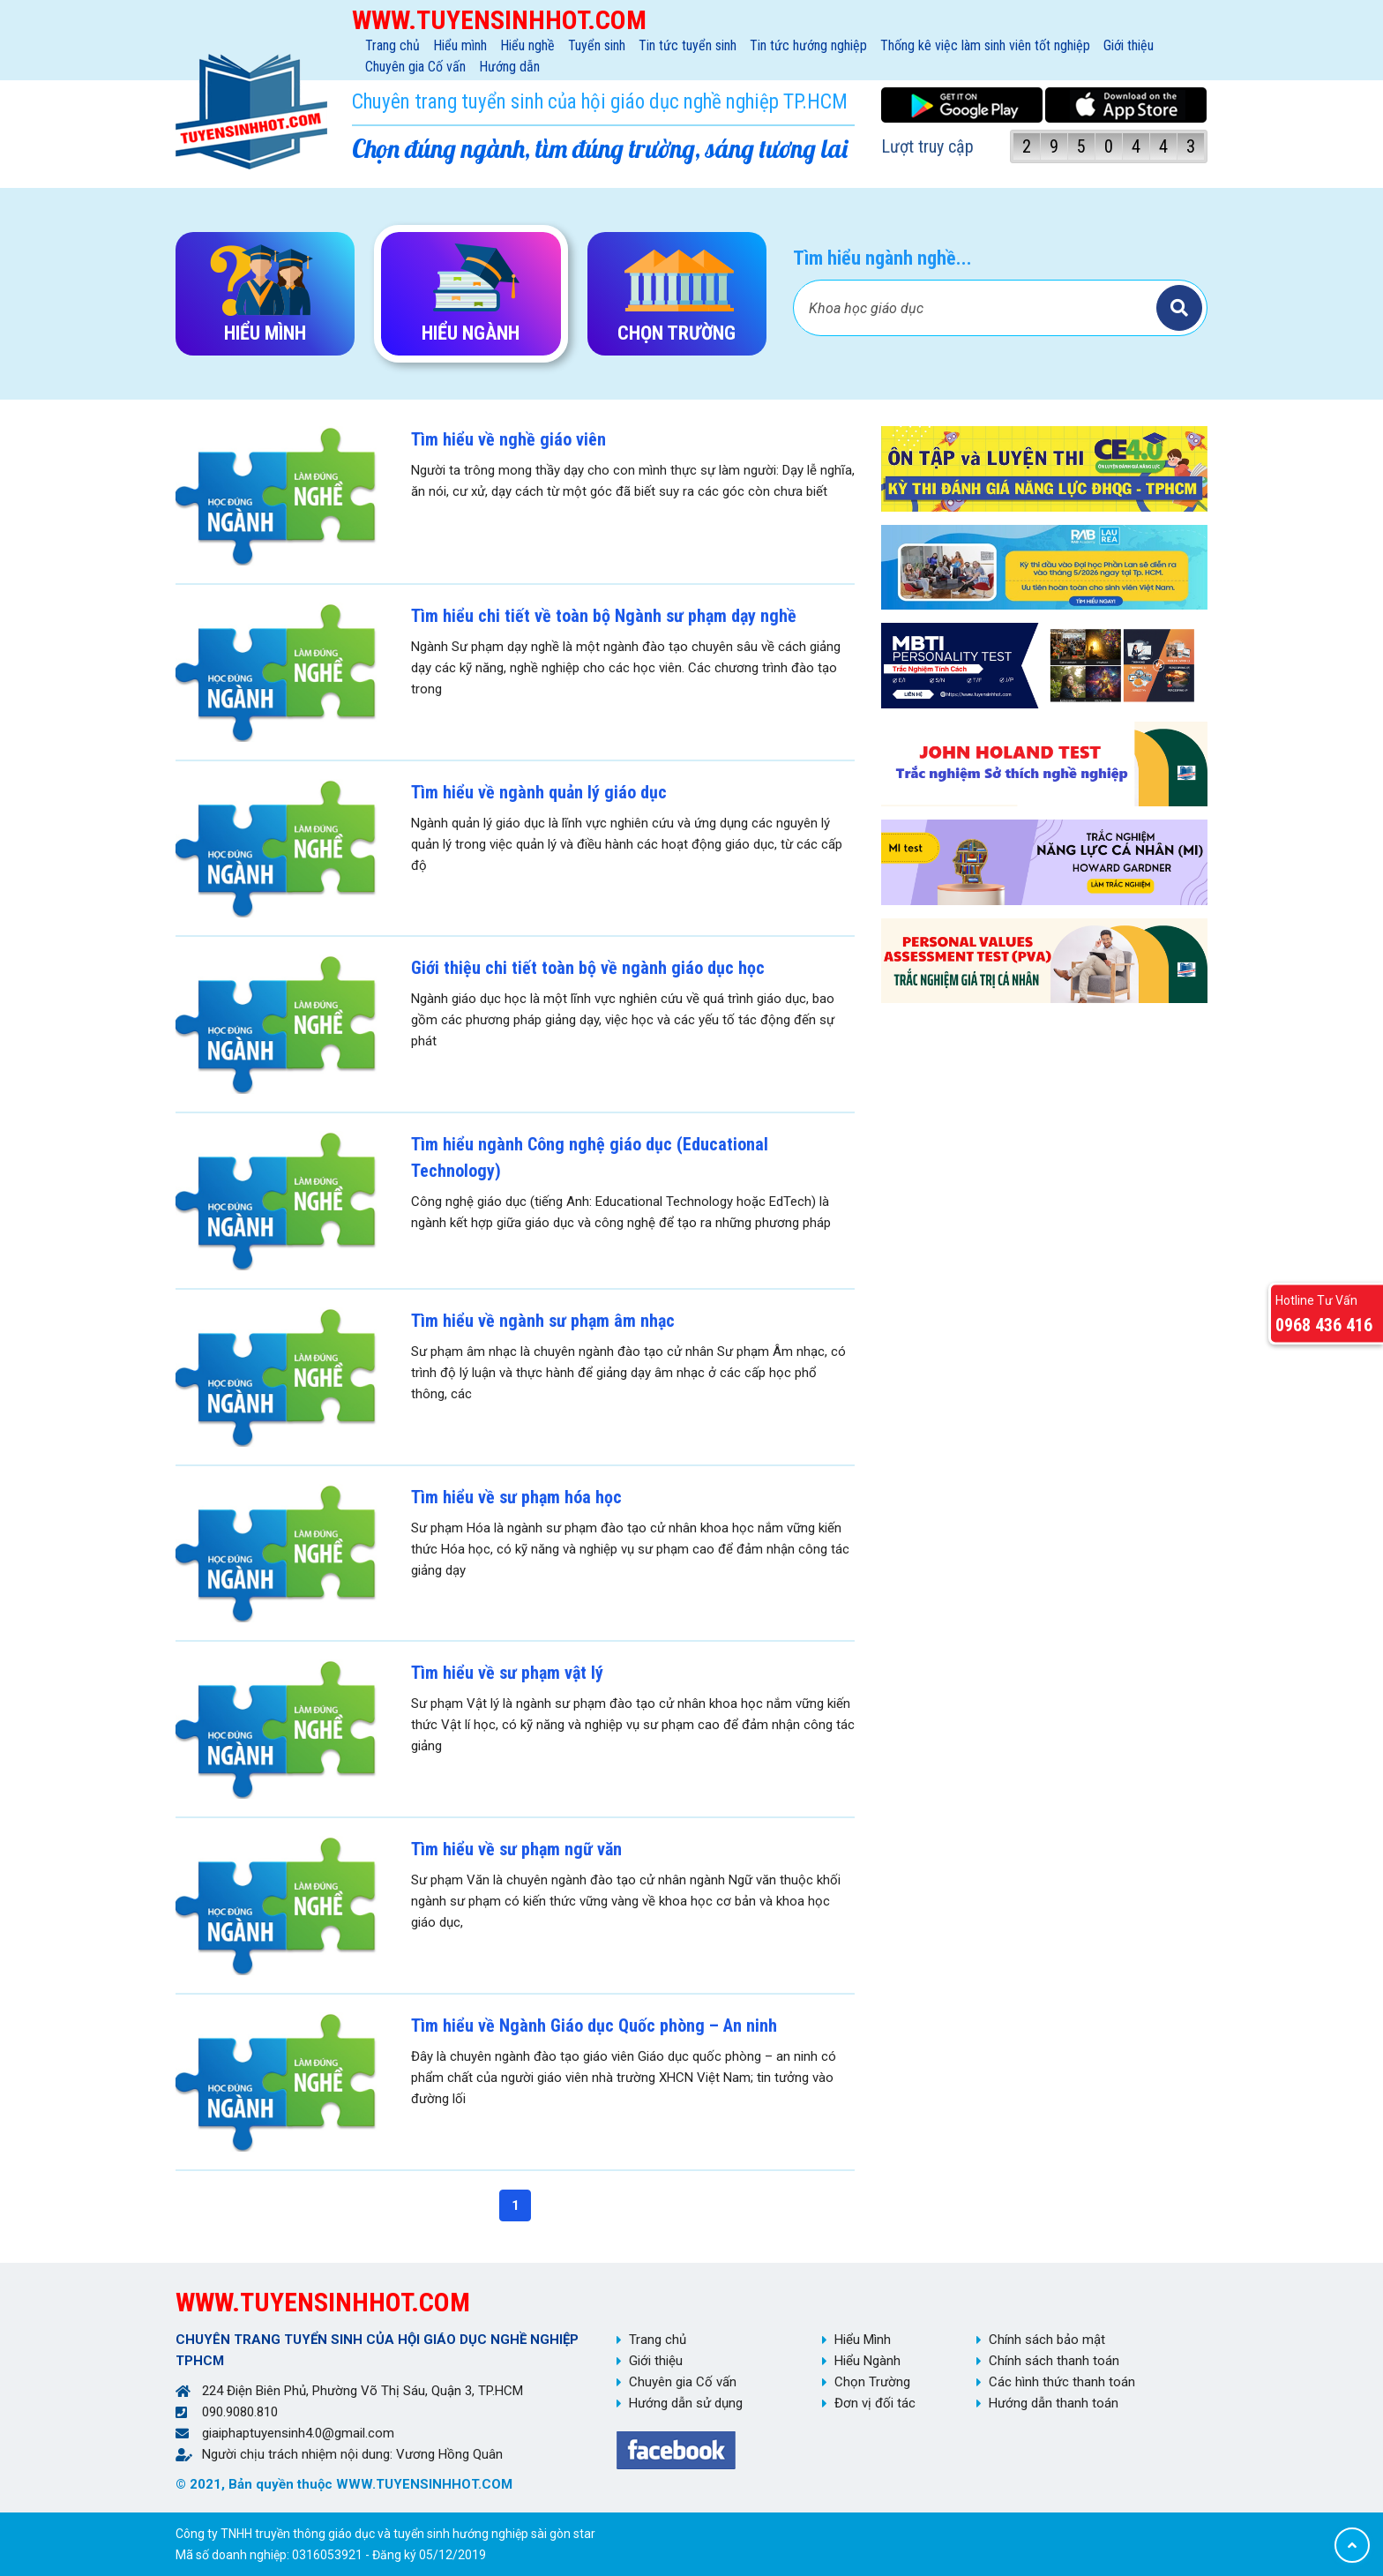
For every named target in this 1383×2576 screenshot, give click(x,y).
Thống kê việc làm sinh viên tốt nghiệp (985, 45)
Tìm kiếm (1179, 308)
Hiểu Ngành (867, 2361)
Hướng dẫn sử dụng (686, 2403)
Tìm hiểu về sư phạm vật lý (507, 1672)
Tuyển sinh (596, 45)
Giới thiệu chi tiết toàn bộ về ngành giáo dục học (588, 967)
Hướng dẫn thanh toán (1053, 2403)
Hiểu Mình (862, 2340)
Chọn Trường (872, 2382)
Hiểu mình (460, 45)
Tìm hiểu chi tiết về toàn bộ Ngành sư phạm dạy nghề (603, 615)
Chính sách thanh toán (1054, 2361)
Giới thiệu (1128, 45)
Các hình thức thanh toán (1062, 2382)
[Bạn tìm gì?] (977, 308)
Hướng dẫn (509, 66)
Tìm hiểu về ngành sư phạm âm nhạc (543, 1320)
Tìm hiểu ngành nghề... (882, 258)
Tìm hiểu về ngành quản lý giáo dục (539, 792)
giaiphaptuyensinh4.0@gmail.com (298, 2433)
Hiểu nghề (527, 45)
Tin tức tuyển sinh (687, 45)
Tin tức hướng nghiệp (808, 45)
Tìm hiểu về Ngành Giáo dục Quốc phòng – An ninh (594, 2025)
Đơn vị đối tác (875, 2403)
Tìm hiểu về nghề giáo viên (508, 439)
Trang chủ (392, 45)
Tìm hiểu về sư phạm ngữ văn (516, 1849)
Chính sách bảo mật (1047, 2340)
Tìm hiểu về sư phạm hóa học (516, 1497)
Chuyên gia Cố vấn (415, 66)
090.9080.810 (240, 2412)
